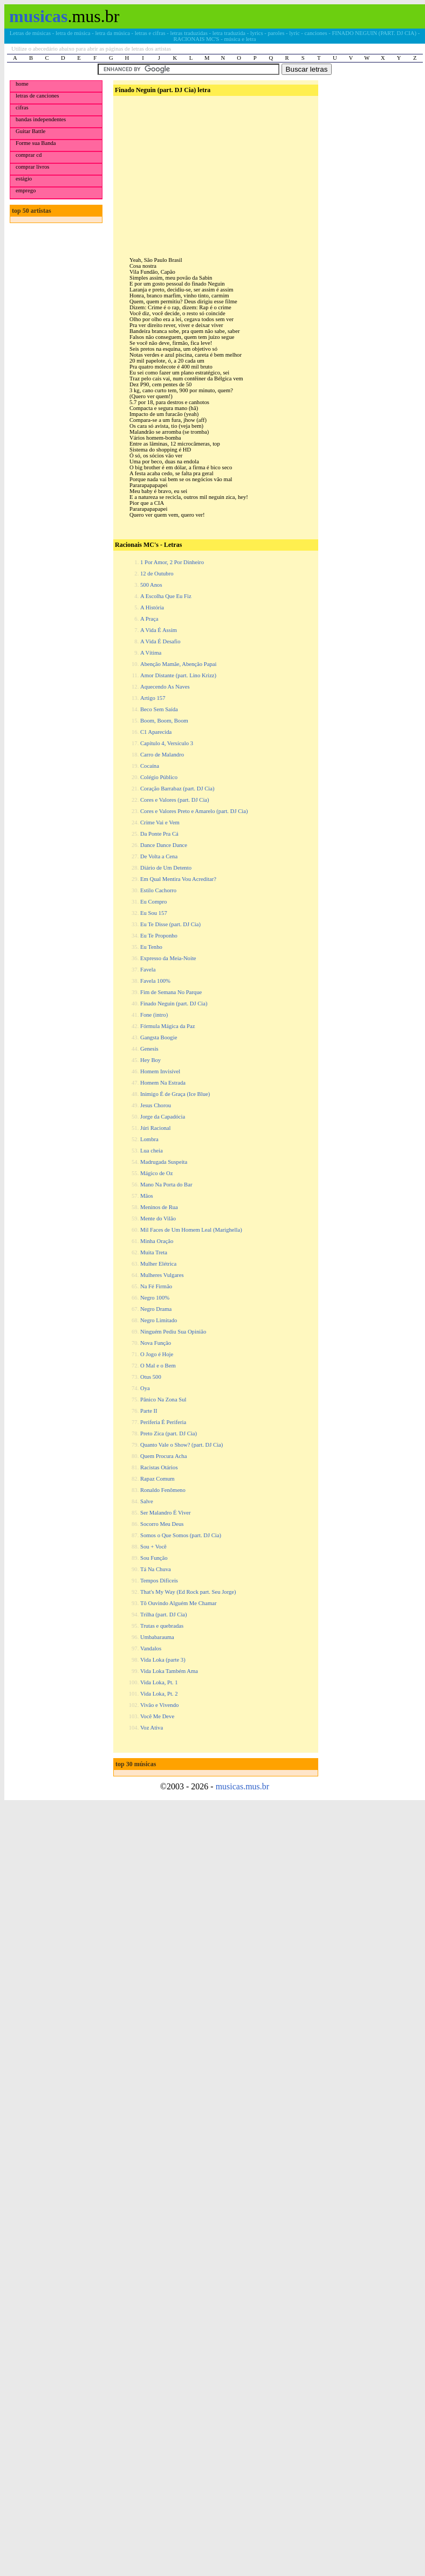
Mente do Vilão (158, 1218)
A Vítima (150, 653)
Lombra (149, 1139)
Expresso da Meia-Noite (168, 958)
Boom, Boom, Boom (164, 721)
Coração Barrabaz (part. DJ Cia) (177, 788)
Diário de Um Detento (165, 868)
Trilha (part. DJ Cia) (163, 1614)
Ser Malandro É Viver (165, 1513)
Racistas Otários (159, 1467)
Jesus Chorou (155, 1105)
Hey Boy (150, 1060)
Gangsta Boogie (158, 1037)
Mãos (146, 1196)
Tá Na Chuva (155, 1569)
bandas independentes (41, 119)
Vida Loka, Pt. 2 (159, 1694)
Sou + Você (153, 1547)
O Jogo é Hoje (156, 1354)
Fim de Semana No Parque (171, 992)
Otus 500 (150, 1377)
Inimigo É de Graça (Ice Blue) (175, 1094)
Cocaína (149, 766)
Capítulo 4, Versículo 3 (166, 743)
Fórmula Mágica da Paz (167, 1026)
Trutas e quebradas (161, 1626)
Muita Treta (153, 1252)
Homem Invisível (160, 1071)
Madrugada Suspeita (163, 1162)
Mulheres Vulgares (162, 1275)
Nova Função (155, 1343)
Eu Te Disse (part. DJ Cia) (170, 924)
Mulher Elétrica (158, 1264)
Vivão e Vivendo (159, 1705)
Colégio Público (158, 777)
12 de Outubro (157, 574)
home (22, 84)
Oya (145, 1388)
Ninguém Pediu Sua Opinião (173, 1332)
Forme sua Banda (36, 143)
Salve (146, 1501)
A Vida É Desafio (160, 641)
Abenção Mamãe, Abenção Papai (178, 664)
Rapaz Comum (157, 1479)
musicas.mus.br (243, 1786)
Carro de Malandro (162, 755)
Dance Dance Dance (163, 845)
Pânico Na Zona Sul (163, 1399)
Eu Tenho (151, 947)
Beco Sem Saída (159, 709)
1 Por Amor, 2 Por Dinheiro (172, 562)
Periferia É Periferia (163, 1422)
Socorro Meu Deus (162, 1524)
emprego (26, 190)
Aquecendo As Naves (165, 687)
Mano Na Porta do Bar (166, 1185)
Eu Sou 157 (153, 913)
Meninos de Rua (159, 1207)
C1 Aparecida (156, 732)
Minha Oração (156, 1241)
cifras (22, 107)
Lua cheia (151, 1151)
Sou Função (154, 1558)
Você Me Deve (157, 1716)
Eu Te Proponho (158, 936)
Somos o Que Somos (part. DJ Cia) (180, 1535)
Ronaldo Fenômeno (163, 1490)
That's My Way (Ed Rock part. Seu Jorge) (188, 1592)
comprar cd (29, 155)
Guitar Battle (30, 131)
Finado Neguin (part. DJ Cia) (174, 1003)
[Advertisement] (215, 167)
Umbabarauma (157, 1637)
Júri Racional (155, 1128)
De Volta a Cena (158, 856)
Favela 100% (155, 981)
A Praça (149, 619)
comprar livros (32, 167)
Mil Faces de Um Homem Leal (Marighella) (191, 1230)
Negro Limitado (158, 1320)
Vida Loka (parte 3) (163, 1660)
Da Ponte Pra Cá (159, 834)
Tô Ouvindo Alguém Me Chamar (178, 1603)
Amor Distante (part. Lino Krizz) (178, 675)
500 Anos (151, 585)
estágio (24, 179)
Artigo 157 (152, 698)
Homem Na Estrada (163, 1083)
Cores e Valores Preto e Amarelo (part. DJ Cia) (194, 811)
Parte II (148, 1411)
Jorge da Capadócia (162, 1117)
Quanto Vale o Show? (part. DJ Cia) (181, 1445)
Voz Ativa (151, 1728)
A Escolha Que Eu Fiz (165, 596)
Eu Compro (153, 902)
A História (152, 607)
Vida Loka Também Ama (169, 1671)
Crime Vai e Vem (160, 822)
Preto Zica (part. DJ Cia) (168, 1433)
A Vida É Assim (158, 630)
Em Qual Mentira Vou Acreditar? (178, 879)
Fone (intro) (154, 1015)
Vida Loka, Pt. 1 (159, 1682)
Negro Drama (156, 1309)
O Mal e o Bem (158, 1366)
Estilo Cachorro (158, 890)
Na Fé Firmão (156, 1286)
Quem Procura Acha (163, 1456)
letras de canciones (37, 96)
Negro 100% (154, 1298)
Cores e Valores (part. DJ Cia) (174, 800)
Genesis (149, 1049)
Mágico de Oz (156, 1173)
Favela (147, 970)
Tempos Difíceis (159, 1581)
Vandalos (150, 1648)
